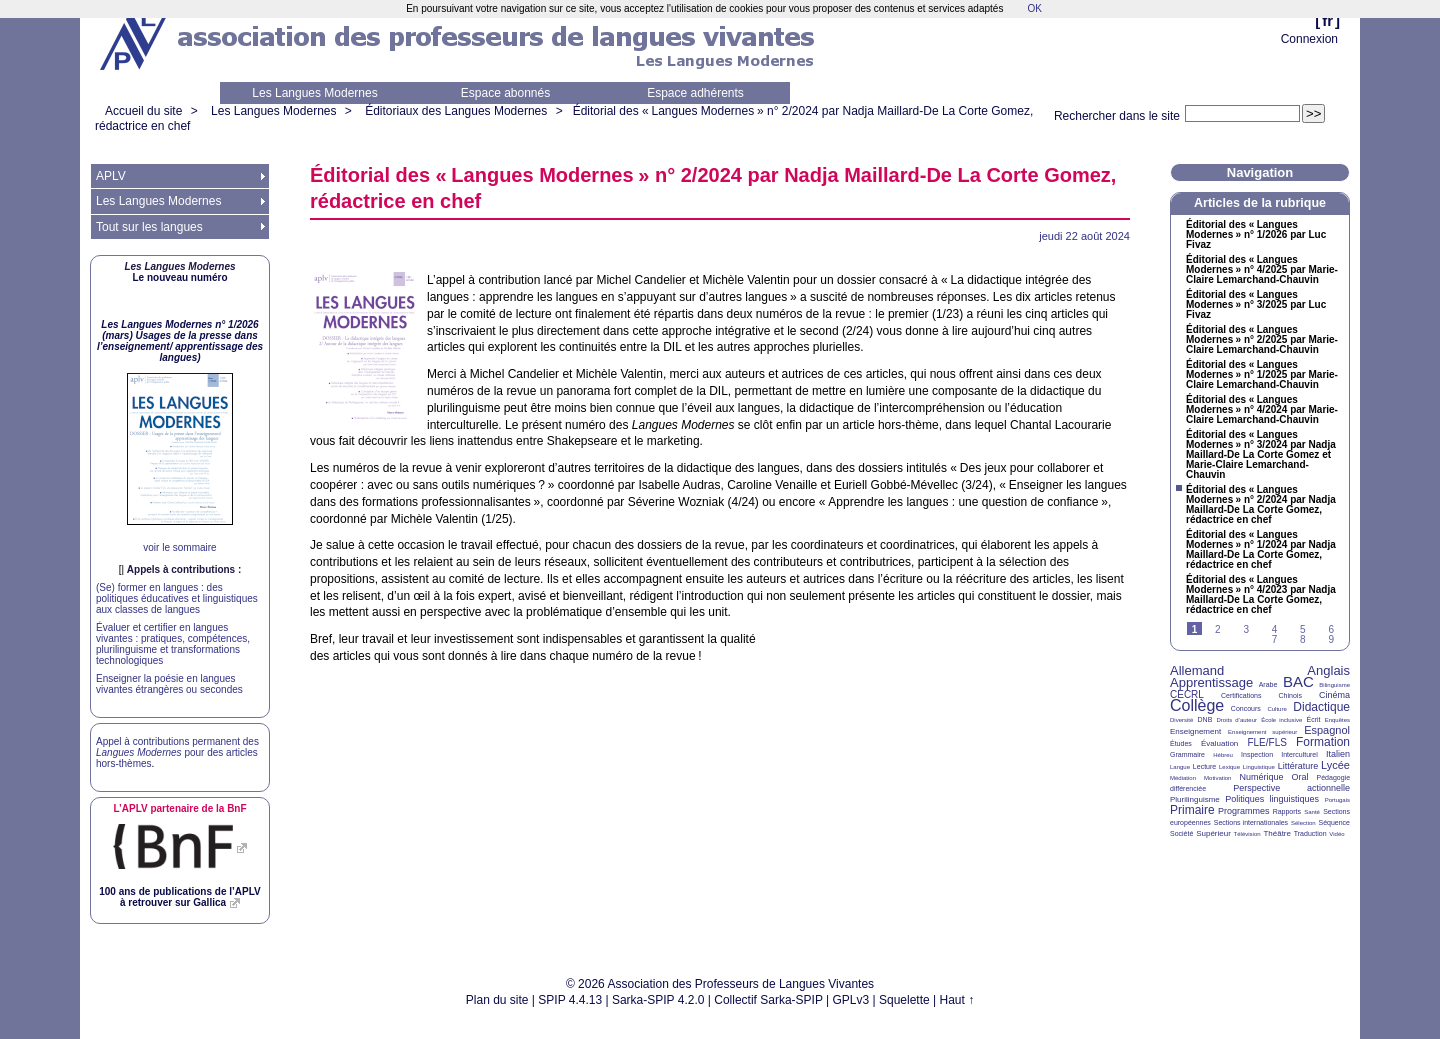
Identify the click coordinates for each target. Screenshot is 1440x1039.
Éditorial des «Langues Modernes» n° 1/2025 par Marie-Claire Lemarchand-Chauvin (1262, 375)
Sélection (1303, 823)
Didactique (1321, 707)
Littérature (1298, 766)
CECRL (1187, 694)
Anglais (1328, 670)
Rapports (1287, 811)
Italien (1338, 754)
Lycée (1335, 765)
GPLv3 (851, 1000)
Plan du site (497, 1000)
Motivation (1217, 778)
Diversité (1181, 720)
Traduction (1310, 833)
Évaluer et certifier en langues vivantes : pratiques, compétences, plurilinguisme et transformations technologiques (173, 644)
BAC (1298, 681)
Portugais (1337, 800)
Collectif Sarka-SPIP (768, 1000)
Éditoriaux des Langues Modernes (456, 111)
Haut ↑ (957, 1000)
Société (1181, 833)
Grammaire (1187, 754)
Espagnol (1327, 730)
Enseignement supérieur (1262, 732)
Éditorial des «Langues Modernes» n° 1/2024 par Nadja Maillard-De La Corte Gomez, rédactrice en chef (1261, 550)
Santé (1312, 812)
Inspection (1257, 754)
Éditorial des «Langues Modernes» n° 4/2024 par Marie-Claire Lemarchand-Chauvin (1262, 410)
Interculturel (1299, 754)
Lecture (1204, 766)
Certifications (1241, 695)
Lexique (1229, 767)
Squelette (904, 1000)
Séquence (1334, 822)
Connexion (1309, 39)
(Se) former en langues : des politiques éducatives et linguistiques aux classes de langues (177, 598)
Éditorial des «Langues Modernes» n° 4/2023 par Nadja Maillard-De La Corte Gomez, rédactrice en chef (1261, 595)
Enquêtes (1337, 720)
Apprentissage (1211, 682)
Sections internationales (1251, 822)
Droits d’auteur (1237, 720)
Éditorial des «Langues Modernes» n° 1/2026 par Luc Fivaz (1256, 235)
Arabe (1268, 684)
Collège (1197, 705)
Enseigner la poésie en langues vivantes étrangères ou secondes (169, 684)
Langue (1180, 767)
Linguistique (1259, 767)
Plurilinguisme (1195, 799)
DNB (1205, 719)
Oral (1300, 777)
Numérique (1261, 777)
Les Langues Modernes (314, 93)
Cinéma (1334, 695)
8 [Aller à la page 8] (1303, 639)
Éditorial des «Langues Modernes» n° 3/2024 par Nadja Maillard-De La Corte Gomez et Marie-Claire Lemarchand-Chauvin (1261, 455)
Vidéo (1336, 834)
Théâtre (1277, 833)
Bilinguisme (1334, 685)
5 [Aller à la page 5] (1303, 629)
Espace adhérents (695, 93)
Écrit (1313, 719)
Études (1181, 743)
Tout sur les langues (149, 227)
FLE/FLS (1266, 742)
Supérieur (1213, 833)
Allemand (1197, 670)
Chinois (1290, 695)
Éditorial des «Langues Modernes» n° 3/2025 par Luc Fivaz (1256, 305)
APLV (111, 176)
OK (1034, 8)
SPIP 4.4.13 (570, 1000)
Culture (1276, 709)
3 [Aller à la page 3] (1246, 629)
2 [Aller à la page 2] (1218, 629)
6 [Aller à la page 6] (1331, 629)
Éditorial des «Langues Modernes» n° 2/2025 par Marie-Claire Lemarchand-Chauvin (1262, 340)
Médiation (1183, 778)
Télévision (1247, 834)
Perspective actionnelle (1291, 788)
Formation (1323, 742)
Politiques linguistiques (1272, 799)
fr (1327, 20)
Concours (1246, 708)
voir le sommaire (179, 547)
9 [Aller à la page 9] (1331, 639)
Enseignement (1195, 731)
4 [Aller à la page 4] (1275, 629)
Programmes (1244, 811)
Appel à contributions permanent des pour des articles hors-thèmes (177, 752)
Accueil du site (143, 111)
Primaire (1192, 810)
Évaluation (1219, 743)
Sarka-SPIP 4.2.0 (658, 1000)
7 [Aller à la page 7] (1275, 639)
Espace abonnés (505, 93)
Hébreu (1223, 755)
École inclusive (1281, 720)
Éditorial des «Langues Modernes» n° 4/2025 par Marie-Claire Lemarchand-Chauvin (1262, 270)
